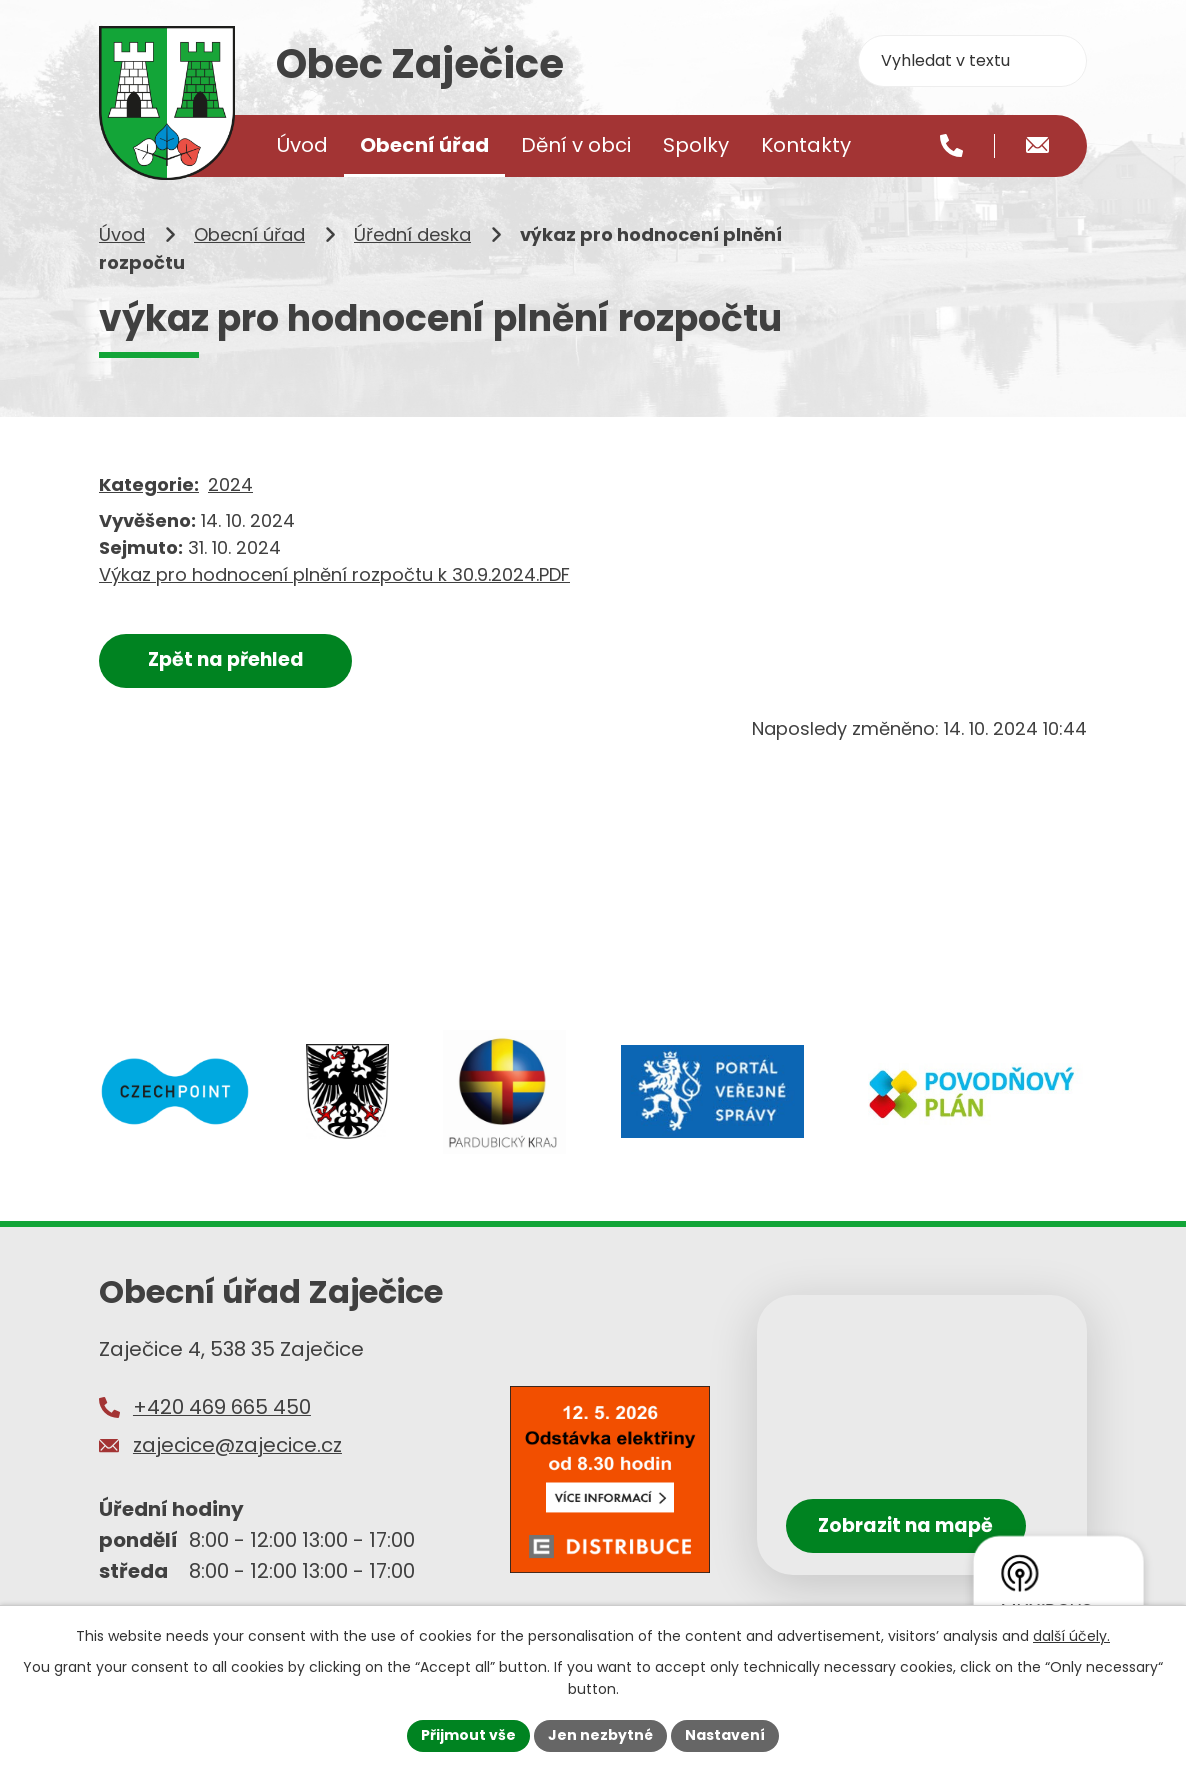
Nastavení (725, 1735)
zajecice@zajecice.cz (237, 1445)
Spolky (696, 145)
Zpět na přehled (226, 659)
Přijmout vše (468, 1735)
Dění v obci (576, 145)
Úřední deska (412, 234)
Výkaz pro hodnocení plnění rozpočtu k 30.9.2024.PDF (334, 574)
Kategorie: (149, 484)
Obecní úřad (249, 234)
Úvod (122, 234)
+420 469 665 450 (222, 1407)
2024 (230, 484)
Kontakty (806, 145)
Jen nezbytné (600, 1735)
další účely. (1071, 1636)
